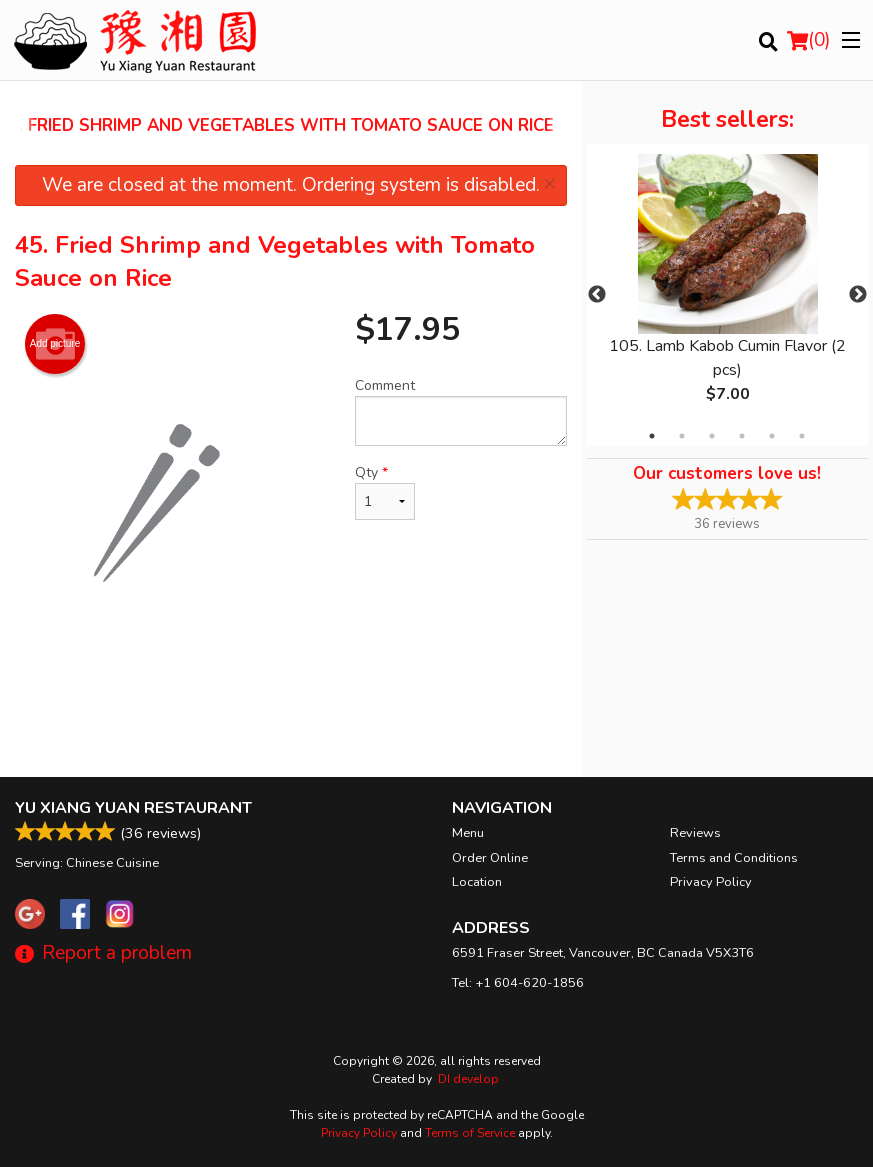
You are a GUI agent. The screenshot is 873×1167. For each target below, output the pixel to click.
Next (858, 295)
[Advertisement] (291, 712)
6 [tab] (802, 436)
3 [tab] (712, 436)
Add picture (55, 344)
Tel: (518, 983)
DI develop (468, 1079)
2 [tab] (682, 436)
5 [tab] (772, 436)
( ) (809, 40)
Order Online (490, 858)
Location (477, 882)
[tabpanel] (727, 295)
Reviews (695, 833)
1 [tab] (652, 436)
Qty (385, 491)
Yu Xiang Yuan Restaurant (133, 808)
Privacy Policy (711, 882)
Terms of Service (470, 1133)
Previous (597, 295)
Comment (461, 411)
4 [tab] (742, 436)
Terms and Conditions (734, 858)
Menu (468, 833)
